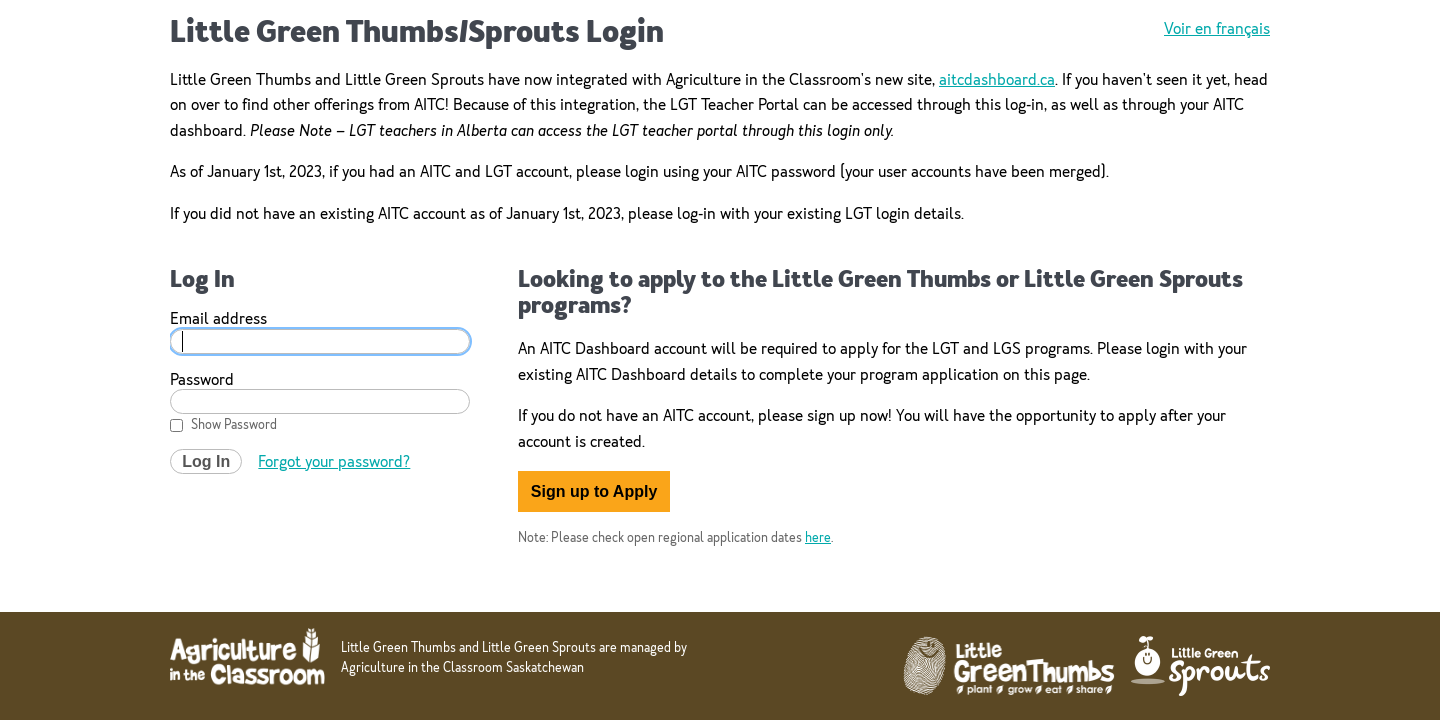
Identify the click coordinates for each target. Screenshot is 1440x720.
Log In (206, 461)
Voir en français (1217, 28)
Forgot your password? (334, 461)
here (818, 537)
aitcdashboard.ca (997, 79)
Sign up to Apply (594, 491)
